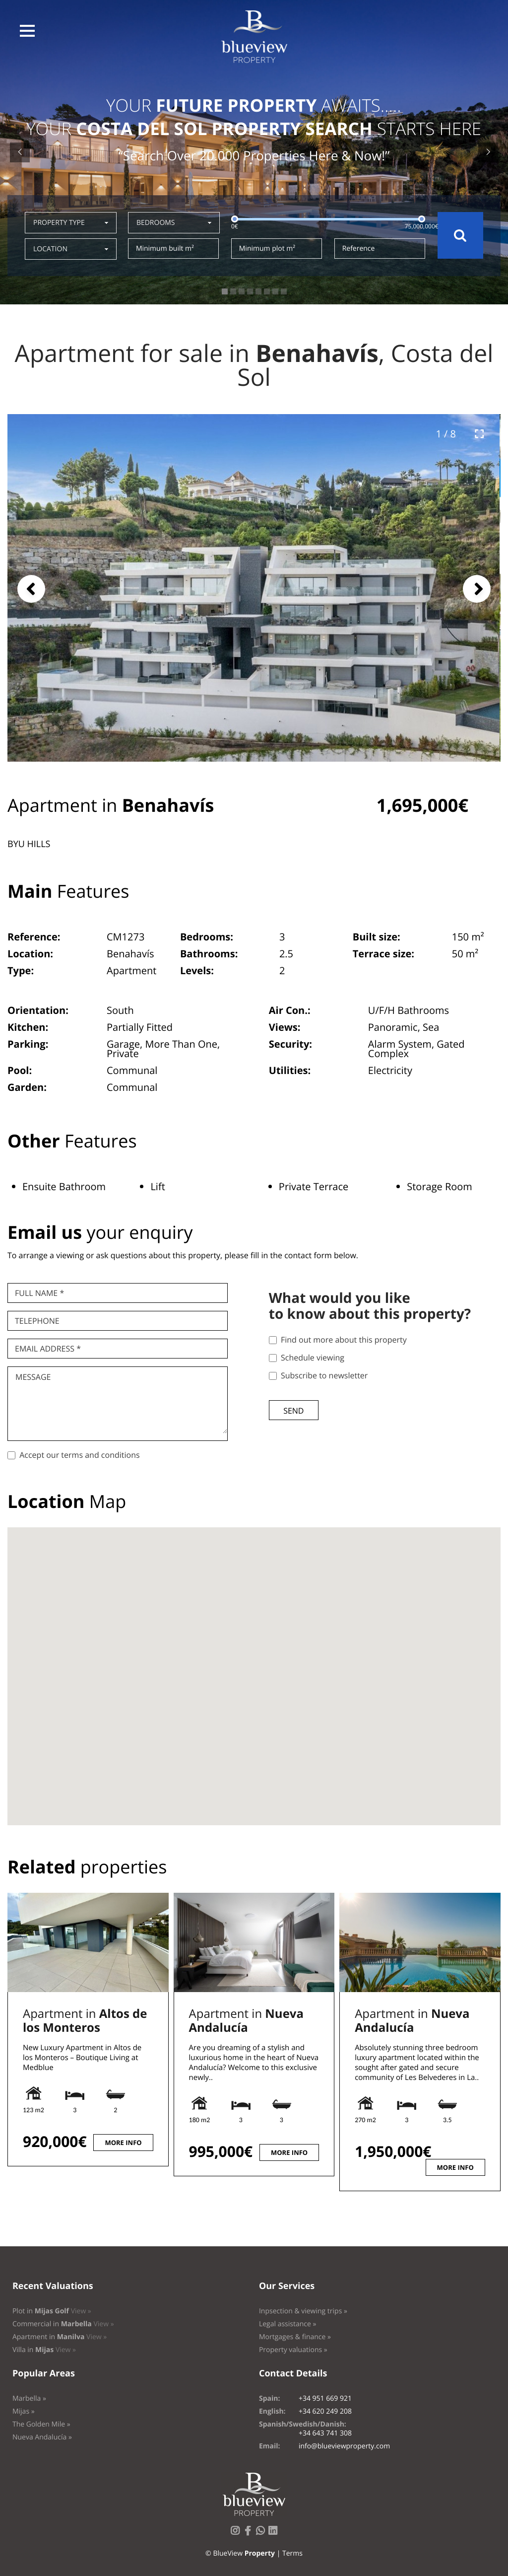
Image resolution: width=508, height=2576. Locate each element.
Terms (292, 2553)
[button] (27, 31)
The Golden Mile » (41, 2424)
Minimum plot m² (267, 248)
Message (33, 1376)
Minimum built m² (165, 248)
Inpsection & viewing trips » (303, 2311)
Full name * (39, 1293)
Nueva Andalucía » (42, 2437)
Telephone (37, 1320)
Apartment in (85, 2020)
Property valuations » (293, 2350)
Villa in (44, 2350)
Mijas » (23, 2411)
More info (123, 2142)
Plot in (51, 2311)
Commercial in (63, 2324)
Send (293, 1410)
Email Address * (48, 1348)
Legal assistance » (288, 2324)
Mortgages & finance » (295, 2337)
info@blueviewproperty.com (344, 2446)
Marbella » (29, 2398)
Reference (358, 248)
